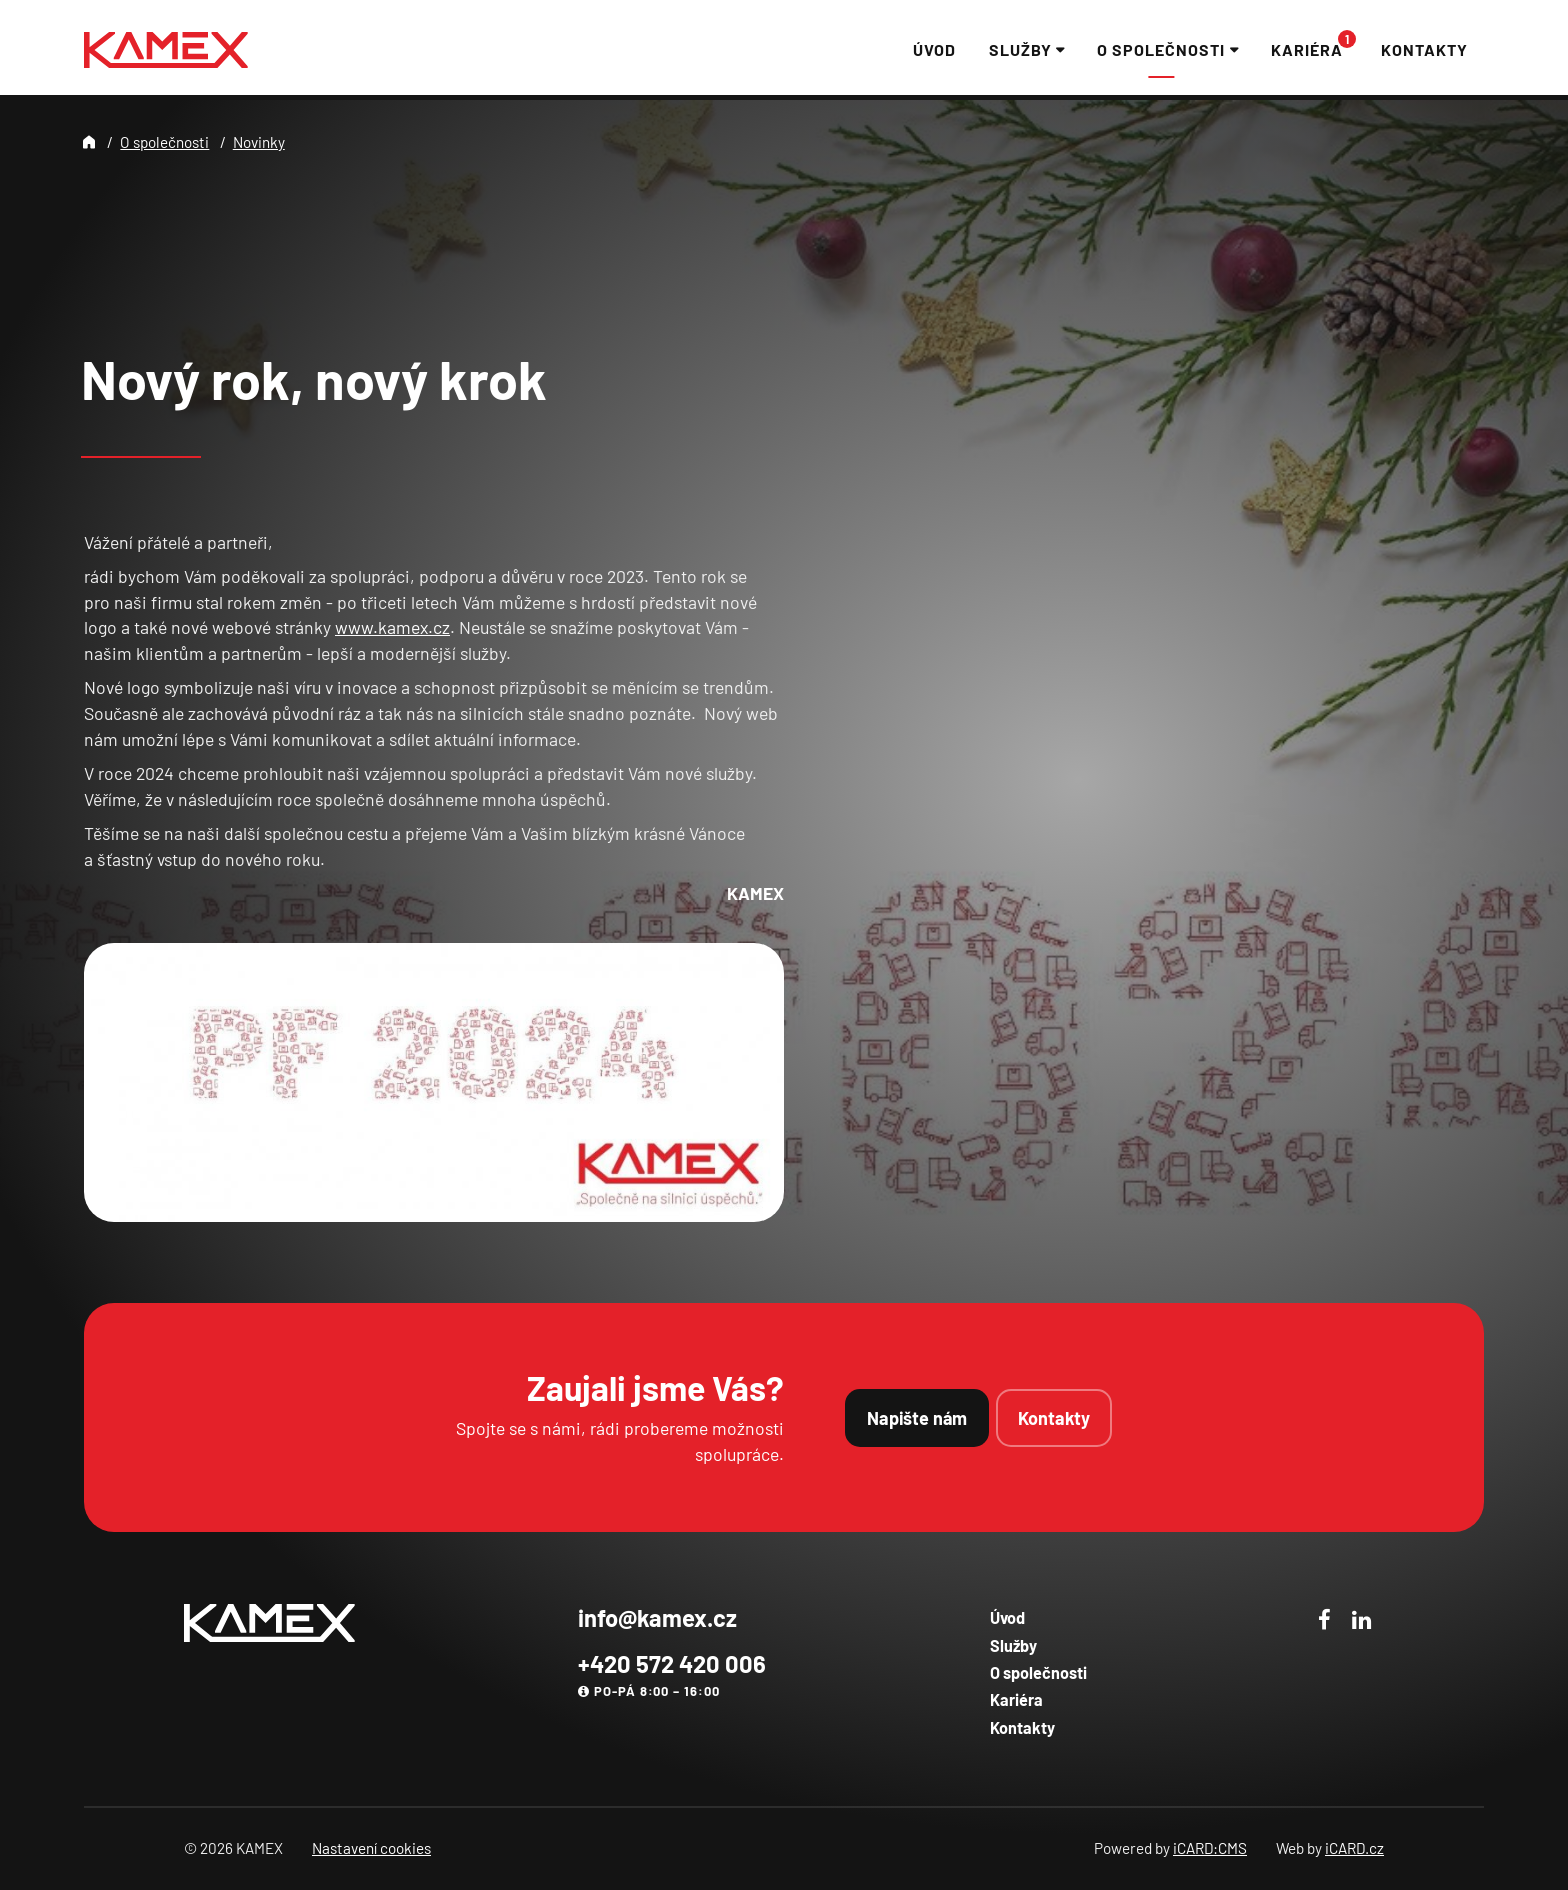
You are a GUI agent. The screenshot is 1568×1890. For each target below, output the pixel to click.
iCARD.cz (1354, 1848)
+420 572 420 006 (672, 1663)
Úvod (1007, 1617)
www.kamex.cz (392, 627)
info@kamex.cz (657, 1617)
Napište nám (917, 1418)
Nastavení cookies (371, 1848)
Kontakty (1054, 1418)
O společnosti (164, 142)
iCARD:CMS (1210, 1848)
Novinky (259, 142)
